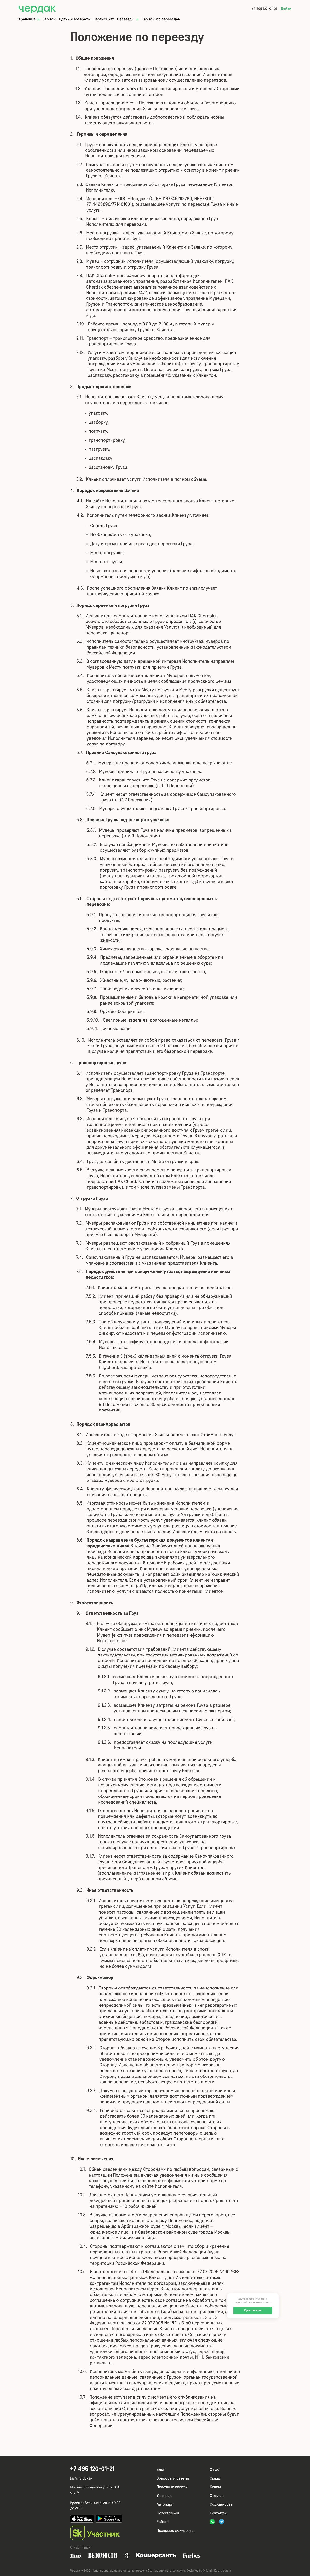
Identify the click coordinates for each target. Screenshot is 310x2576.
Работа (163, 2522)
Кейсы (215, 2487)
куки (257, 2299)
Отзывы (216, 2496)
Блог (161, 2470)
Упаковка (165, 2496)
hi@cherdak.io (81, 2478)
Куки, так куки (253, 2310)
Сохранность (221, 2504)
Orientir (208, 2570)
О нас (214, 2470)
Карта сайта (222, 2570)
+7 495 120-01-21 (264, 9)
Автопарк (165, 2504)
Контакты (218, 2513)
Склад (215, 2478)
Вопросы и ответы (173, 2478)
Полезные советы (172, 2487)
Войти (286, 9)
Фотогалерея (168, 2513)
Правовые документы (175, 2530)
